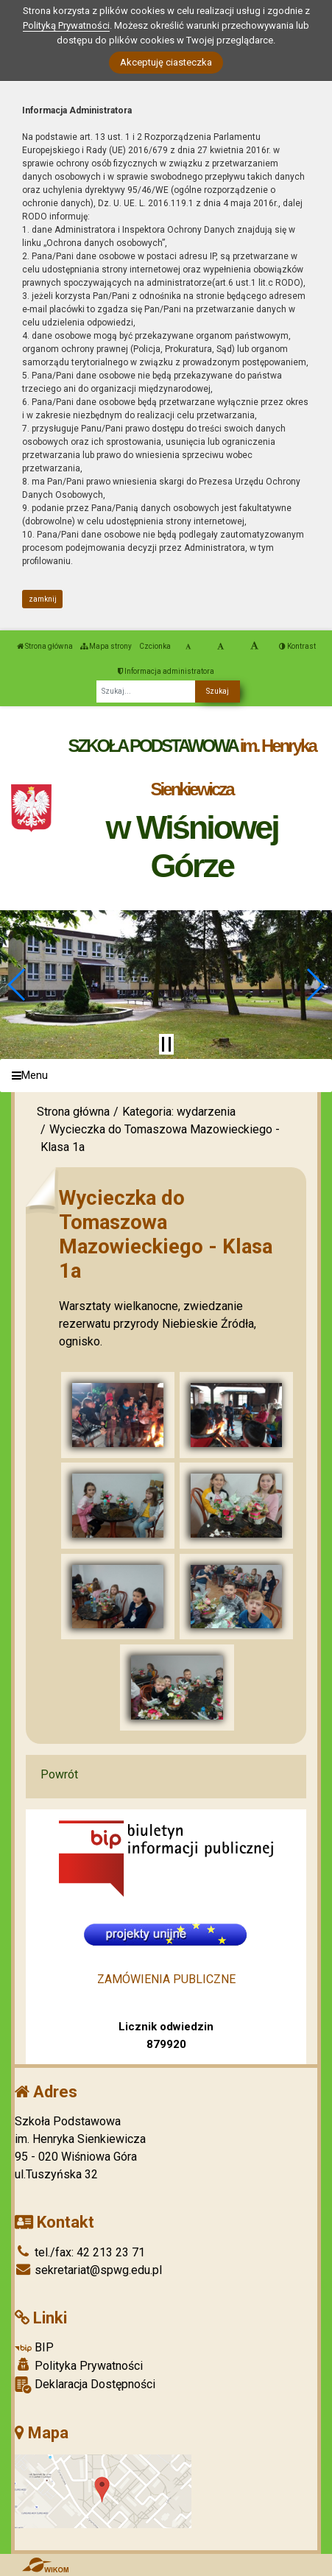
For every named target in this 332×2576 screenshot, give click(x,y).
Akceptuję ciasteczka (166, 62)
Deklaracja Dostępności (85, 2384)
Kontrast (297, 646)
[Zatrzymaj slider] (166, 1044)
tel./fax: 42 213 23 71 (80, 2252)
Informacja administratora (166, 671)
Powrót (59, 1774)
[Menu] (166, 1075)
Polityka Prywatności (79, 2365)
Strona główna (45, 646)
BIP (34, 2347)
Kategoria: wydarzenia (179, 1112)
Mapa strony (106, 646)
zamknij (43, 599)
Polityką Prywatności (66, 25)
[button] (17, 984)
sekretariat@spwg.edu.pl (88, 2270)
